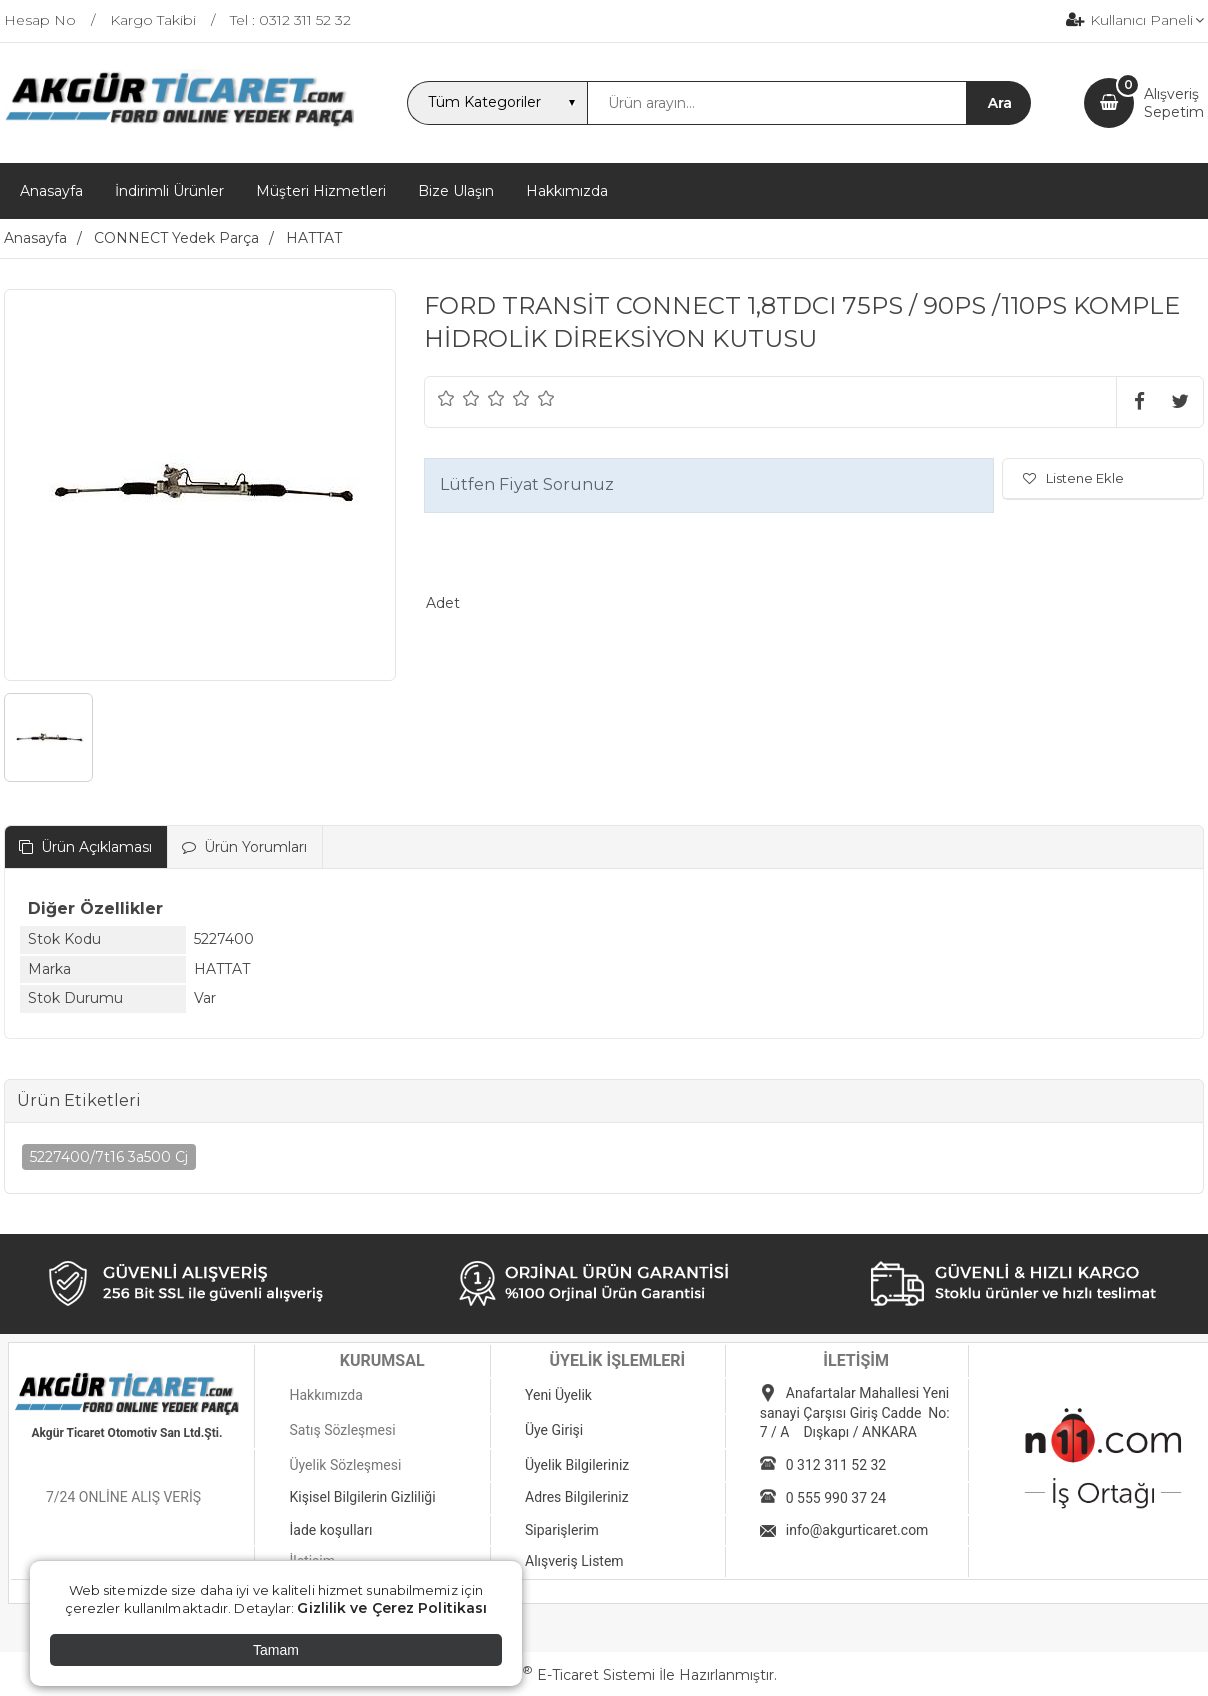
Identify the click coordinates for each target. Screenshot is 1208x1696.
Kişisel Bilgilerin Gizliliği (362, 1497)
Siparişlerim (562, 1530)
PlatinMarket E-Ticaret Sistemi (543, 1675)
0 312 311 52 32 (836, 1465)
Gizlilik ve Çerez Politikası (392, 1608)
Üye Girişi (554, 1430)
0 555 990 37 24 (836, 1498)
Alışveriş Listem (574, 1561)
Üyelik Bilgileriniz (577, 1465)
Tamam (276, 1650)
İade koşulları (330, 1530)
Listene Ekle (1073, 478)
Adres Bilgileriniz (577, 1497)
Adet (443, 603)
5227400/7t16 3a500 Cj (109, 1157)
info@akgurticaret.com (857, 1530)
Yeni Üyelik (558, 1395)
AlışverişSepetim (1174, 103)
